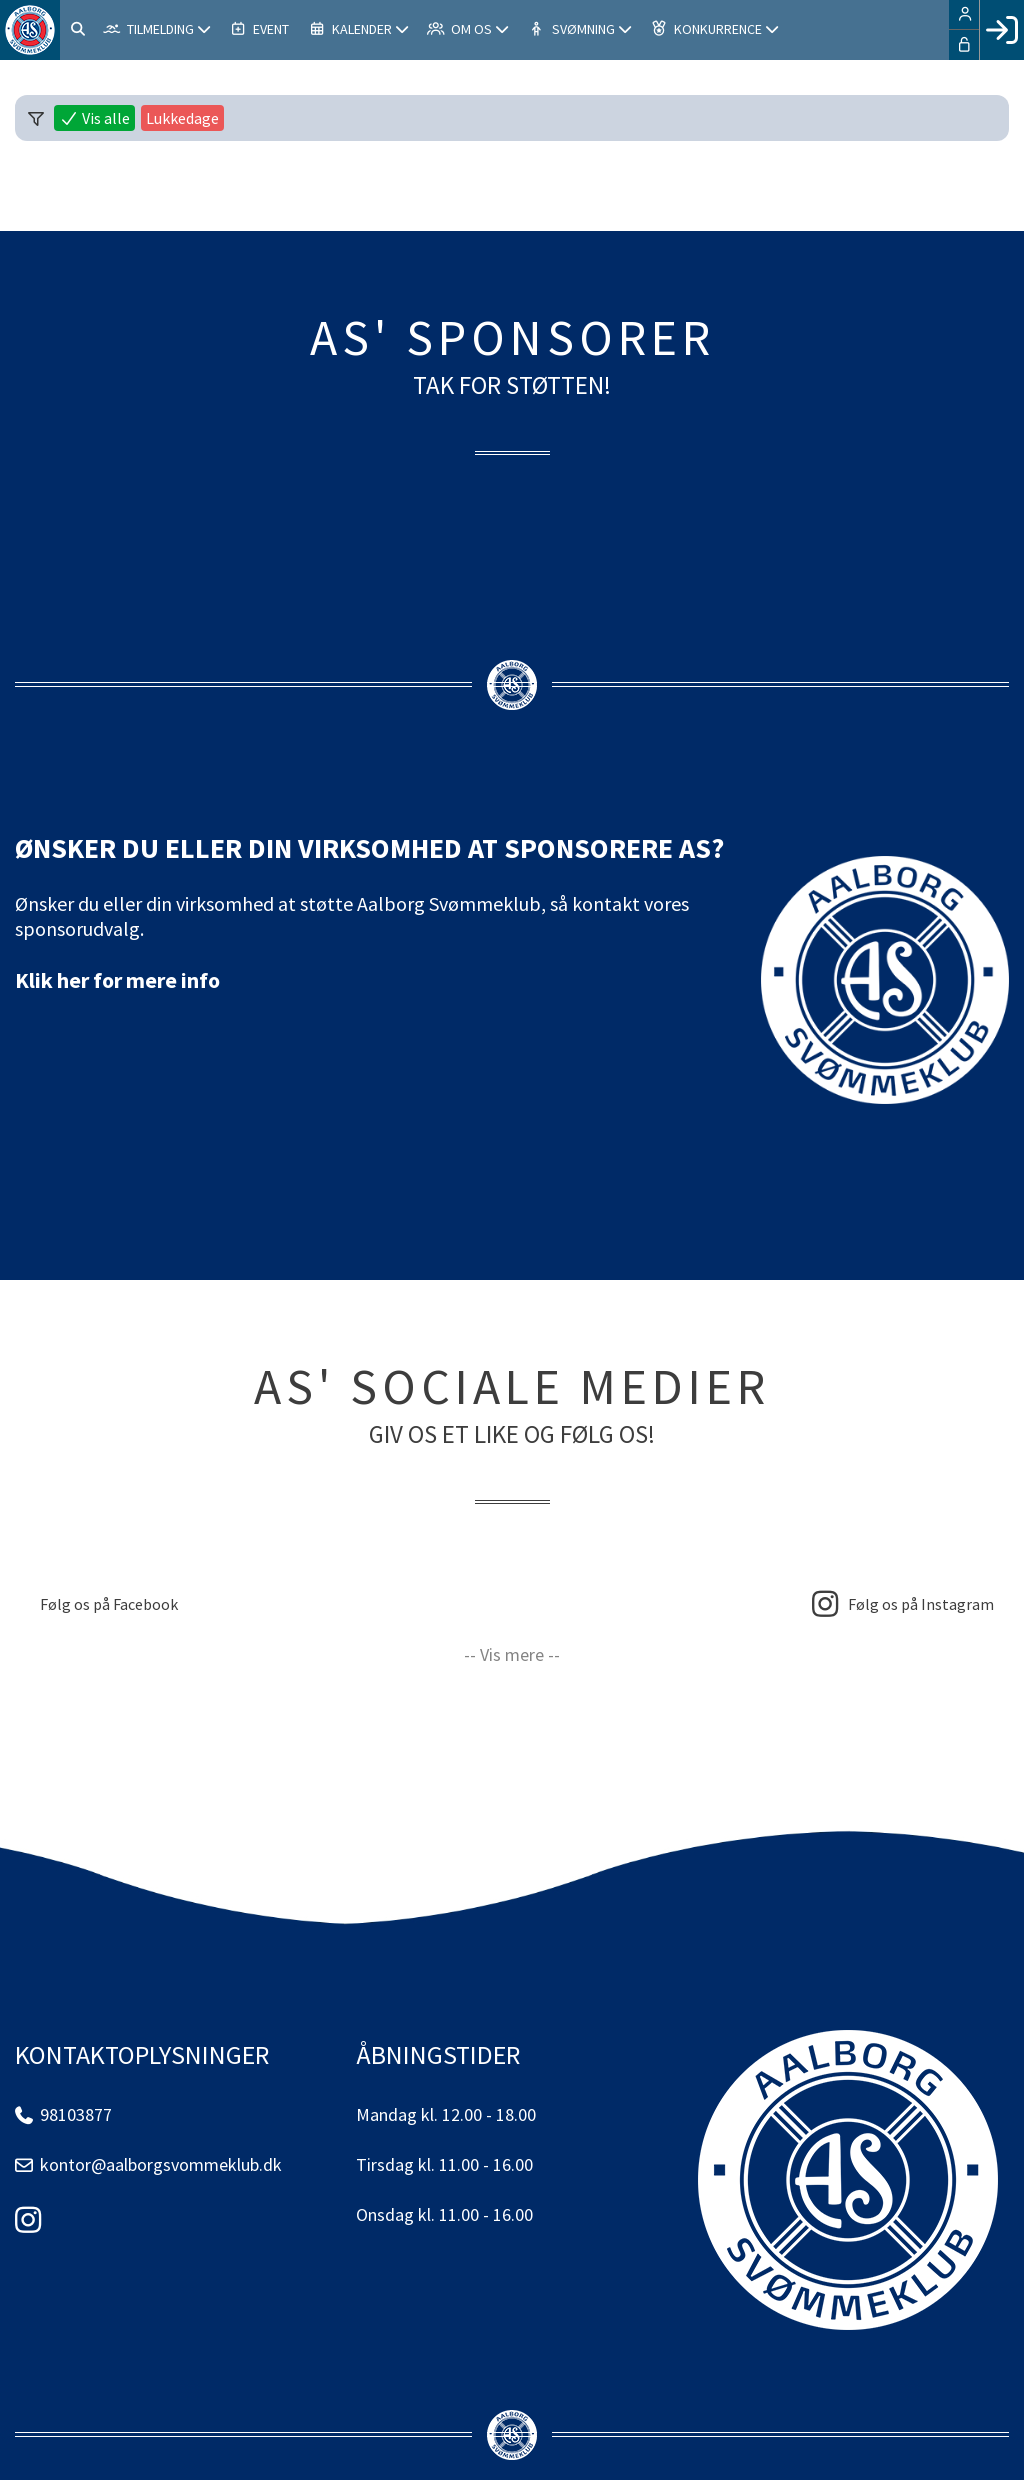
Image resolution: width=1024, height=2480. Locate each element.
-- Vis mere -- (512, 1654)
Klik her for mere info (117, 980)
